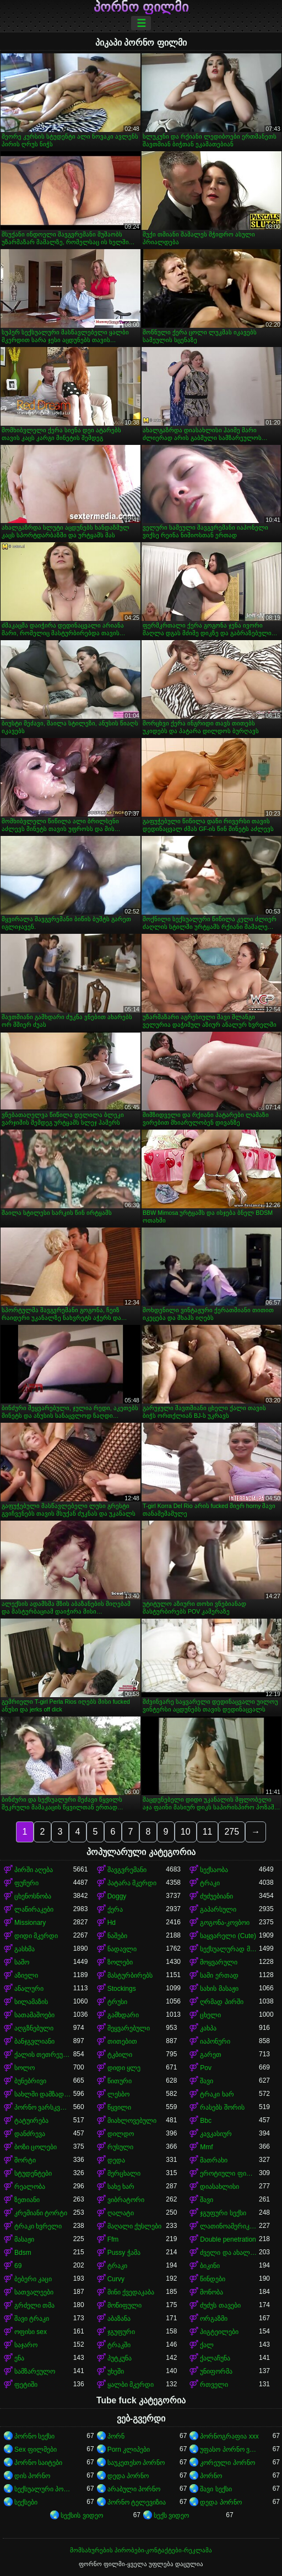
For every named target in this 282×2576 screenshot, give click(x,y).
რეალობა (29, 2186)
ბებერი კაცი (33, 2279)
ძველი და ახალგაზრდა (229, 2252)
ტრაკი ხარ (217, 2094)
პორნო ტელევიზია (136, 2502)
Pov (206, 2068)
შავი (206, 2081)
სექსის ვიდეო (81, 2515)
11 (208, 1831)
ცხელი (210, 2015)
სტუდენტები (33, 2173)
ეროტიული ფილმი (229, 2173)
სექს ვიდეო (171, 2515)
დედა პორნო (128, 2476)
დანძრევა (29, 2134)
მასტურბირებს (130, 1975)
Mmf (206, 2147)
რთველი (214, 2384)
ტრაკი (210, 1883)
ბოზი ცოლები (35, 2147)
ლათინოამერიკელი (229, 2226)
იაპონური (215, 2041)
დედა (116, 2160)
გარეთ (210, 2054)
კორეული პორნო (227, 2463)
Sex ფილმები (35, 2449)
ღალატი (120, 2213)
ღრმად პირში (221, 2002)
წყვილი (119, 2107)
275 (231, 1831)
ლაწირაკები (33, 1909)
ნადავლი (122, 1949)
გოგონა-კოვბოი (225, 1923)
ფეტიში (25, 2384)
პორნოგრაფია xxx (229, 2436)
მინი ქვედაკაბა (130, 2292)
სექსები (25, 2502)
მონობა (211, 2292)
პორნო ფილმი (141, 7)
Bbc (206, 2120)
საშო (21, 1962)
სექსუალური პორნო (43, 2489)
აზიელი (26, 1975)
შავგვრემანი (127, 1870)
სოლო (24, 2068)
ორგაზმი (213, 2318)
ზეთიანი (27, 2200)
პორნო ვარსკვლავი (43, 2107)
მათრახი (213, 2160)
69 (17, 2266)
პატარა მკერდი (131, 1883)
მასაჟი (24, 2239)
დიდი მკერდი (36, 1936)
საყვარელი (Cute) (228, 1936)
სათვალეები (33, 2292)
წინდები (212, 2279)
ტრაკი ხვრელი (38, 2226)
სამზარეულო (34, 2371)
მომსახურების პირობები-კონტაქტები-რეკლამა (141, 2550)
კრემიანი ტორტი (40, 2213)
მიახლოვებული (131, 2120)
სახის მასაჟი (219, 1988)
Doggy (117, 1896)
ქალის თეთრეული (43, 2054)
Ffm (113, 2239)
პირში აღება (33, 1870)
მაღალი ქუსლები (134, 2226)
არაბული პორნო (133, 2489)
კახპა (208, 2028)
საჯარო (25, 2345)
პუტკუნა (119, 2358)
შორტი (25, 2160)
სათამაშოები (34, 2015)
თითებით (122, 2041)
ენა (19, 2358)
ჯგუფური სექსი (223, 2213)
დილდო (120, 2134)
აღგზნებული (33, 2028)
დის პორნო (32, 2476)
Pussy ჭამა (123, 2252)
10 (186, 1831)
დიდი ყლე (123, 2068)
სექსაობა (214, 1870)
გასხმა (24, 1949)
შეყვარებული (128, 2028)
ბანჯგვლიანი (34, 2041)
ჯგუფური (121, 2332)
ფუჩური (26, 1883)
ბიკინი (210, 2266)
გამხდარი (123, 2015)
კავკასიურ (216, 2134)
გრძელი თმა (34, 2305)
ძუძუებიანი (216, 1896)
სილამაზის (31, 2002)
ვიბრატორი (125, 2200)
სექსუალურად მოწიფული (229, 1949)
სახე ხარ (120, 2186)
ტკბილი (119, 2054)
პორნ (115, 2436)
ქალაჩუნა (215, 2358)
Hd (111, 1923)
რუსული (120, 2147)
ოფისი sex (30, 2332)
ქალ (207, 2345)
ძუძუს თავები (220, 2305)
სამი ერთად (219, 1975)
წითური (119, 2081)
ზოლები (120, 1962)
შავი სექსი (215, 2489)
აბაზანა (119, 2318)
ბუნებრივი (30, 2081)
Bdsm (22, 2252)
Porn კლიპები (128, 2449)
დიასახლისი (219, 2186)
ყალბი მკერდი (130, 2384)
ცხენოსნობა (32, 1896)
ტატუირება (31, 2120)
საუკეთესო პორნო (136, 2463)
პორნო (211, 2476)
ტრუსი (117, 2002)
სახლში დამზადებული (43, 2094)
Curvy (115, 2279)
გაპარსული (218, 1909)
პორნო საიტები (38, 2463)
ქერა (115, 1909)
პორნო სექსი (34, 2436)
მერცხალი (123, 2173)
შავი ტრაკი (31, 2318)
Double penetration (228, 2239)
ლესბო (118, 2094)
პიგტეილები (219, 2332)
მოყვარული (218, 1962)
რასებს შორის (222, 2107)
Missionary (30, 1923)
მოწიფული (124, 2305)
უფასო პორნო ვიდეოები (229, 2449)
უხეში (115, 2371)
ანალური (29, 1988)
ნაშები (117, 1936)
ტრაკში (119, 2345)
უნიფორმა (216, 2371)
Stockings (121, 1988)
